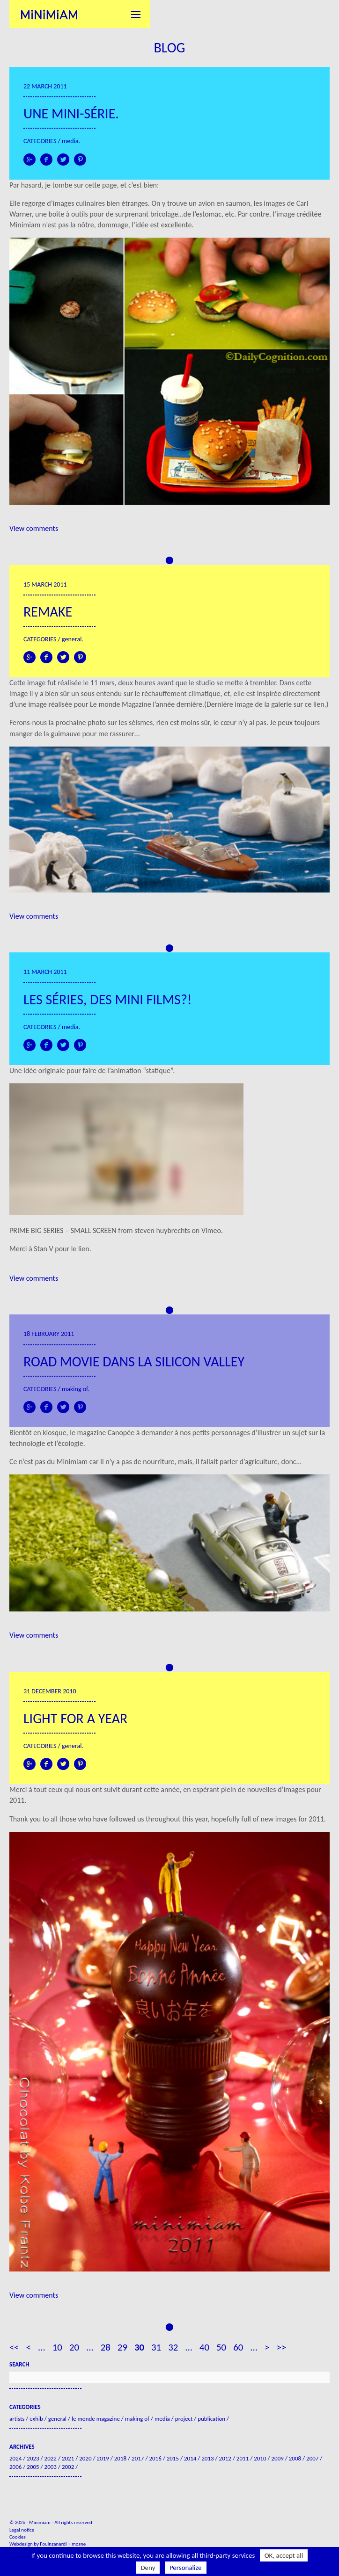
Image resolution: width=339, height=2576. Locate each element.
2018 (120, 2458)
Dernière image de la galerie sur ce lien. (266, 704)
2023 (33, 2458)
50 (221, 2347)
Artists (16, 2418)
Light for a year (75, 1718)
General (71, 639)
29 (122, 2347)
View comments (33, 528)
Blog (169, 47)
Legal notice (21, 2530)
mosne (79, 2544)
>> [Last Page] (281, 2347)
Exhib (36, 2418)
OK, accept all (284, 2555)
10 (57, 2347)
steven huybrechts (162, 1230)
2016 (155, 2458)
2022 (50, 2458)
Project (183, 2418)
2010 (260, 2458)
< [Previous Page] (28, 2347)
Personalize (186, 2567)
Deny (147, 2567)
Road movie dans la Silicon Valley (133, 1361)
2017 (138, 2458)
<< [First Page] (14, 2347)
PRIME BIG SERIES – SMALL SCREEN (63, 1230)
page (109, 185)
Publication (211, 2418)
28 (106, 2347)
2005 (33, 2466)
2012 (225, 2458)
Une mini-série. (71, 113)
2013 (207, 2458)
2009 (277, 2458)
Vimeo (211, 1230)
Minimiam (49, 14)
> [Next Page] (267, 2347)
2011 (242, 2458)
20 (74, 2347)
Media (70, 141)
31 (156, 2347)
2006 (15, 2466)
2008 (295, 2458)
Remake (47, 611)
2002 (68, 2466)
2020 (85, 2458)
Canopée (121, 1432)
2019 (102, 2458)
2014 (190, 2458)
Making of (75, 1389)
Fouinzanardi (53, 2544)
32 (173, 2347)
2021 (68, 2458)
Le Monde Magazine (96, 2418)
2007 (312, 2458)
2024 (15, 2458)
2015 (173, 2458)
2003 (50, 2466)
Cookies (17, 2537)
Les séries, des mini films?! (107, 999)
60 (238, 2347)
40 (204, 2347)
